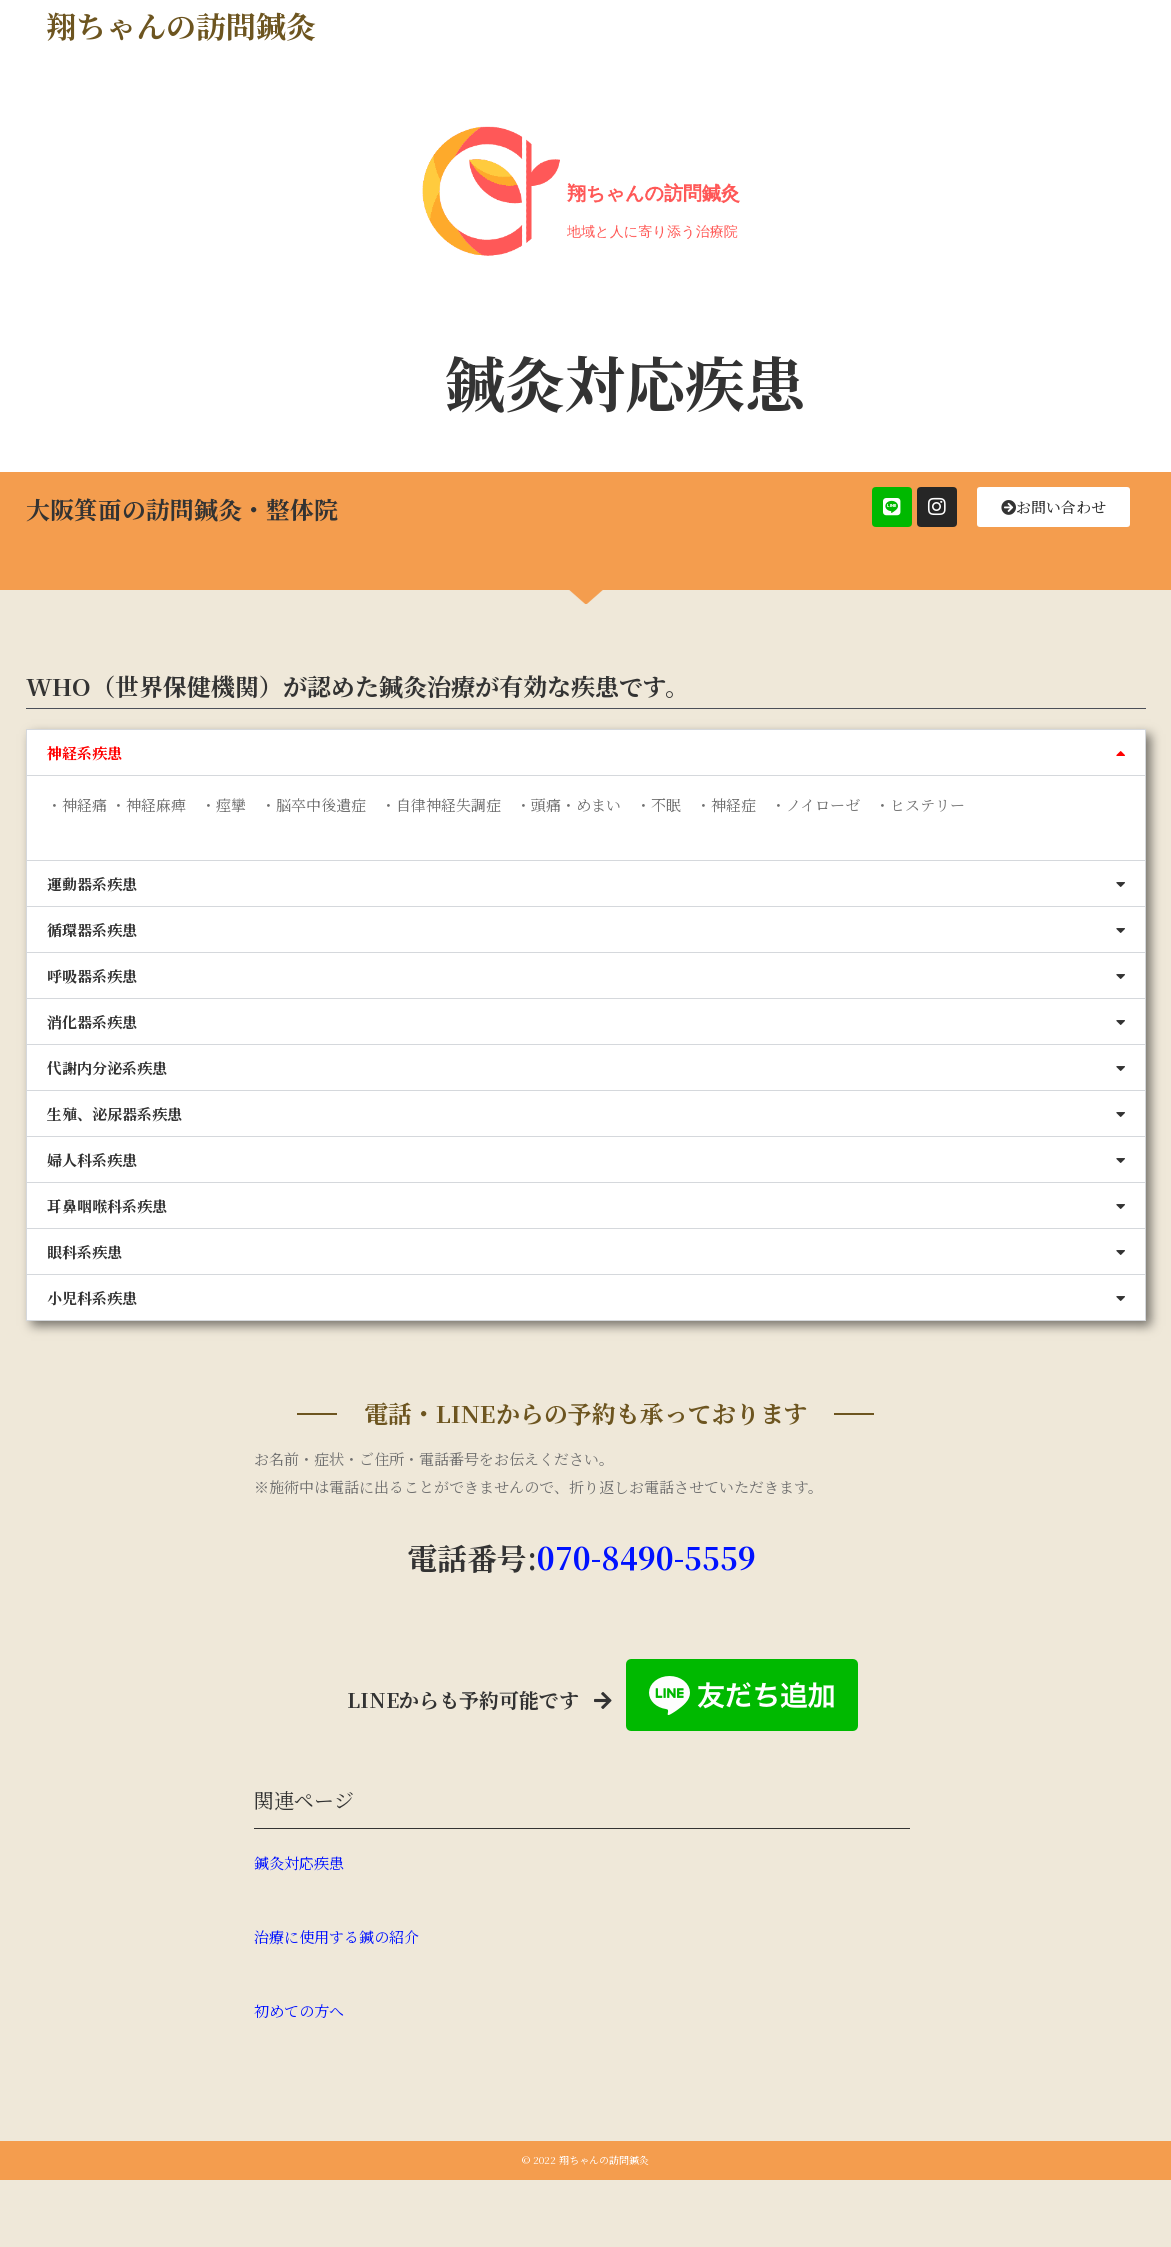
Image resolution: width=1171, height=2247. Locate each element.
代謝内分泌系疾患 (107, 1067)
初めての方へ (299, 2010)
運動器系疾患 (92, 883)
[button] (586, 752)
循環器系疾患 (92, 929)
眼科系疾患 (84, 1251)
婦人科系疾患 (92, 1159)
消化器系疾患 (92, 1021)
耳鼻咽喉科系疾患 (107, 1205)
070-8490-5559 (646, 1557)
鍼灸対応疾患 (299, 1862)
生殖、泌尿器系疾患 (114, 1113)
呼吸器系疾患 (92, 975)
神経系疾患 (84, 752)
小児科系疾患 (92, 1297)
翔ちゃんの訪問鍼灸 (181, 25)
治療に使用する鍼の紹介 (336, 1936)
